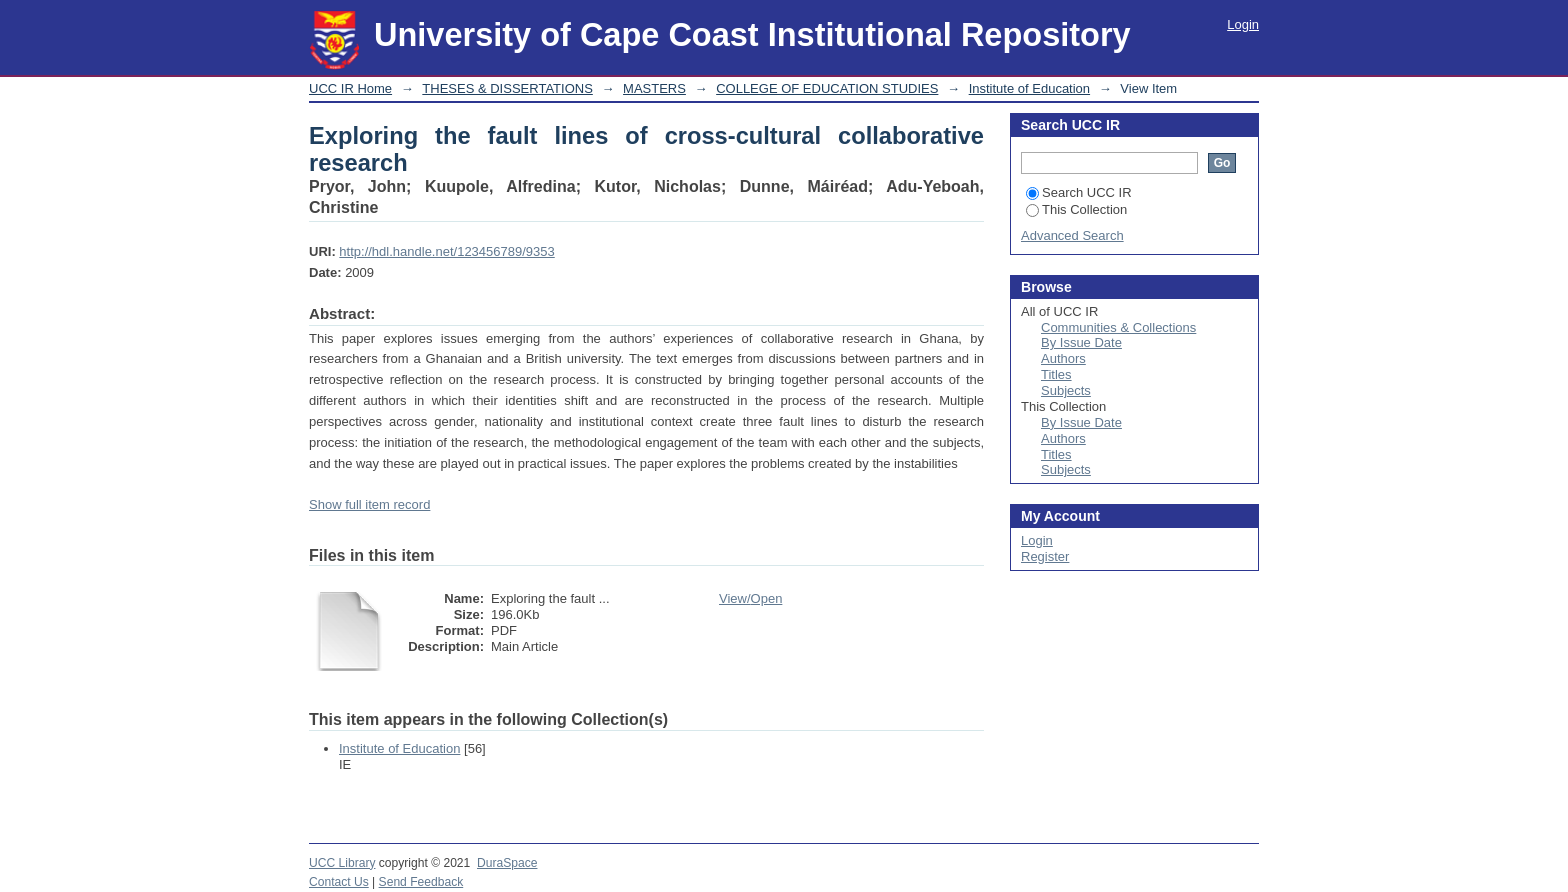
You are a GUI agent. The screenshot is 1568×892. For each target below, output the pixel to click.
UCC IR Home (350, 88)
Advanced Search (1072, 235)
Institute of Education (1029, 88)
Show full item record (369, 504)
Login (1243, 24)
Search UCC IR (1079, 192)
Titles (1056, 374)
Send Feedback (421, 882)
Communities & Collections (1118, 327)
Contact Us (339, 882)
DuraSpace (507, 863)
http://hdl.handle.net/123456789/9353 (446, 251)
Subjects (1066, 390)
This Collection (1076, 209)
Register (1045, 556)
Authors (1063, 358)
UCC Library (342, 863)
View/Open (750, 598)
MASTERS (654, 88)
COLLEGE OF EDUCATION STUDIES (827, 88)
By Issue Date (1081, 342)
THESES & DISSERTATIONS (507, 88)
